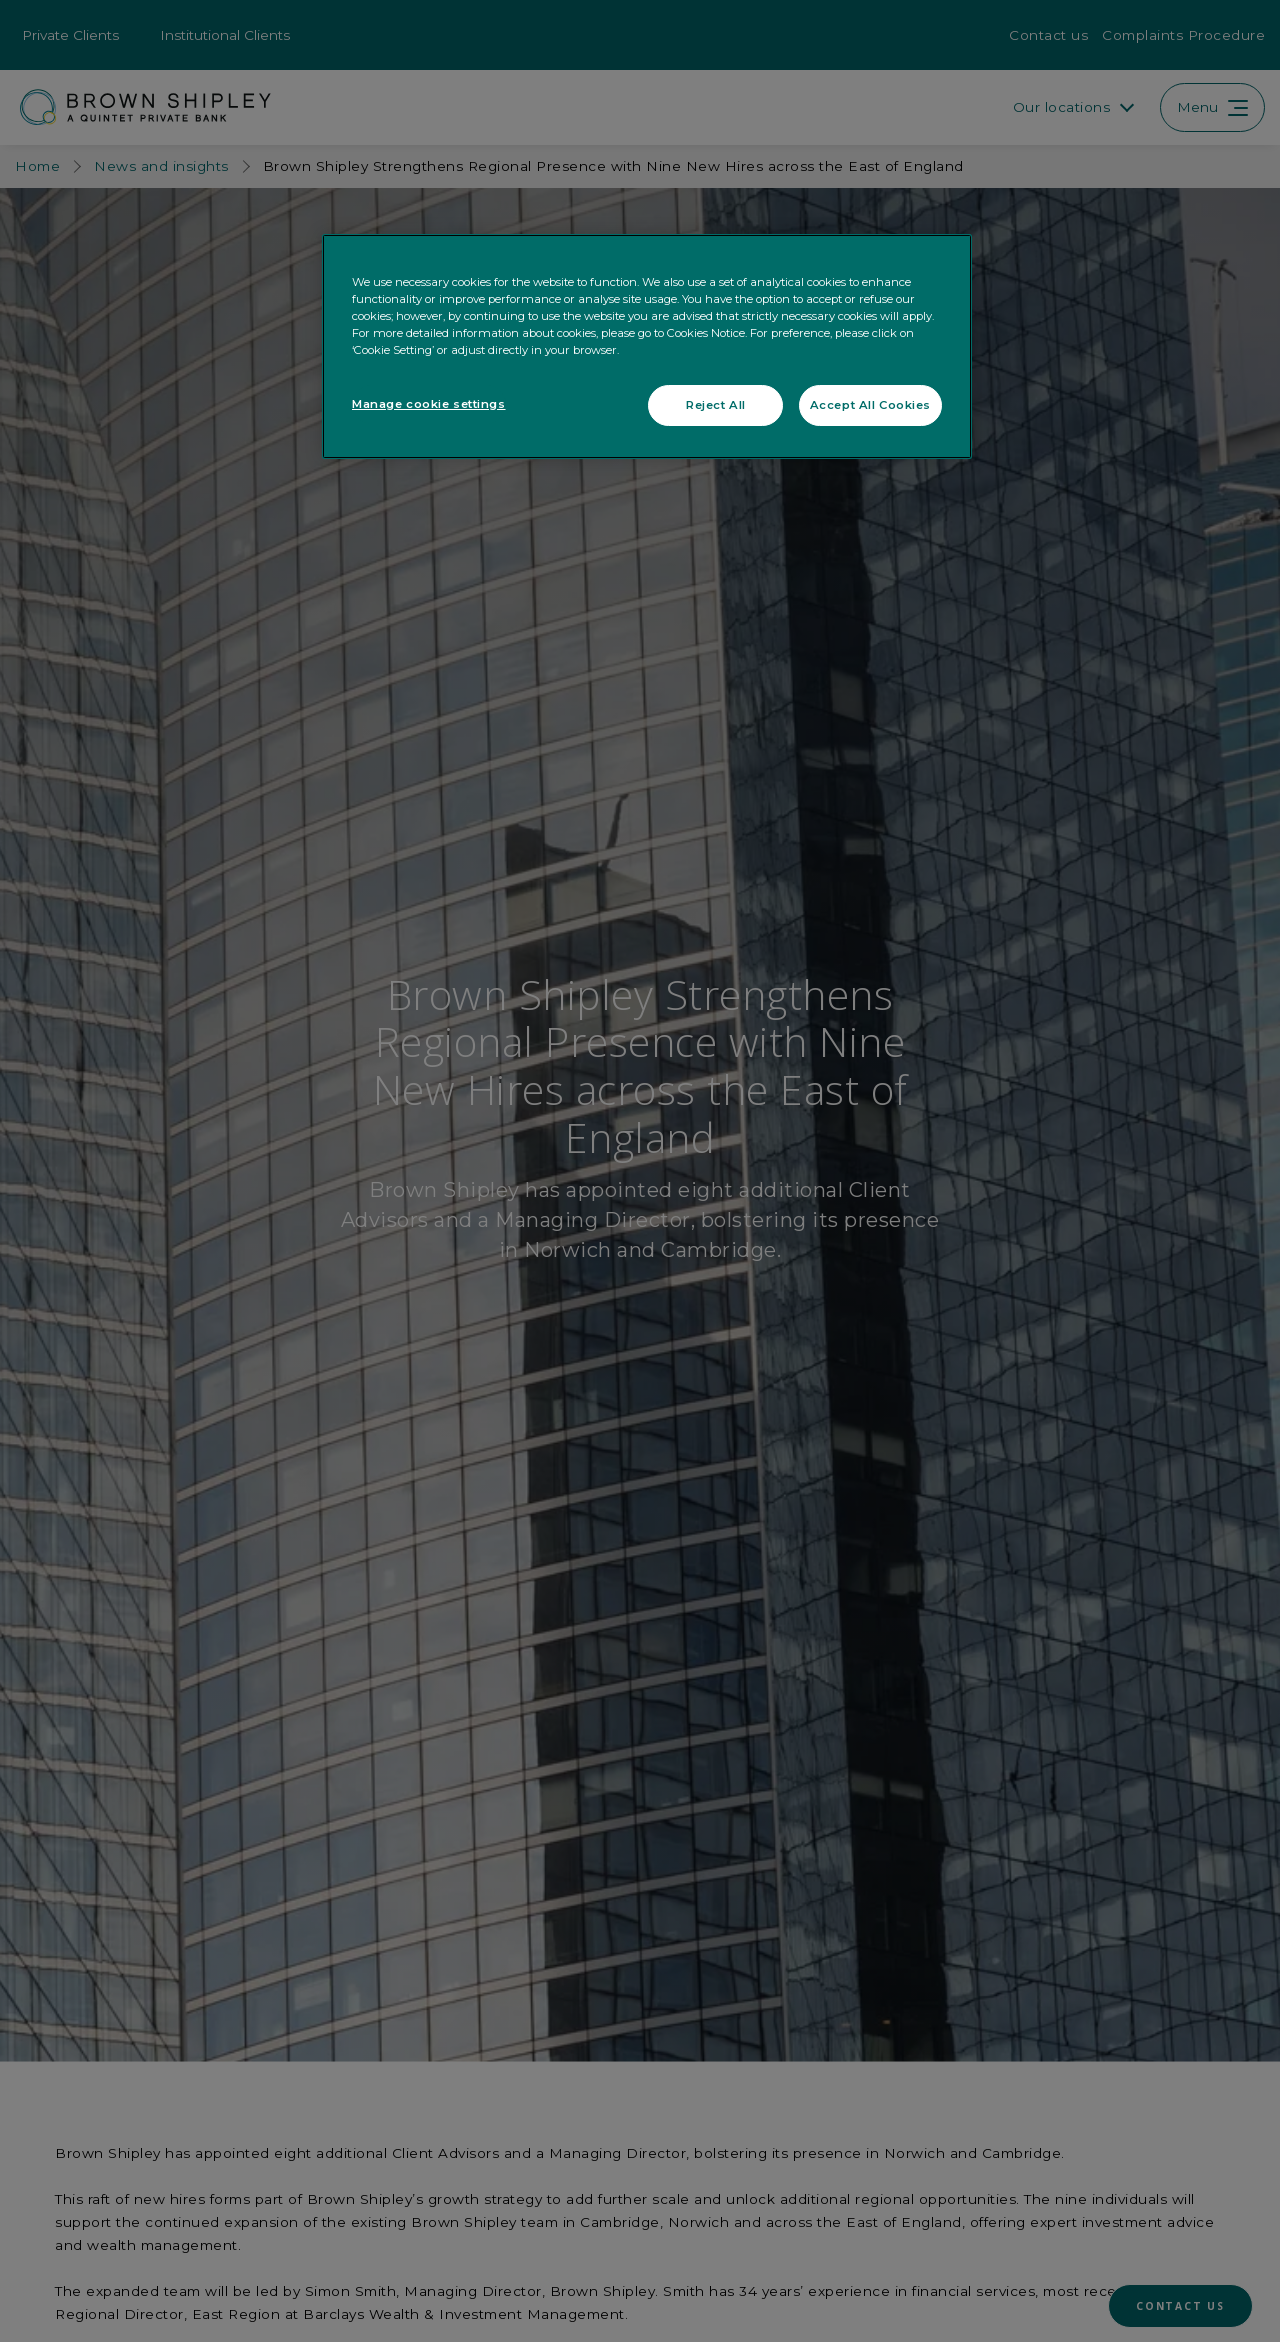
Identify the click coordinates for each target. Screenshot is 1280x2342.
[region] (647, 346)
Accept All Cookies (870, 405)
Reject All (716, 405)
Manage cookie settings (429, 404)
